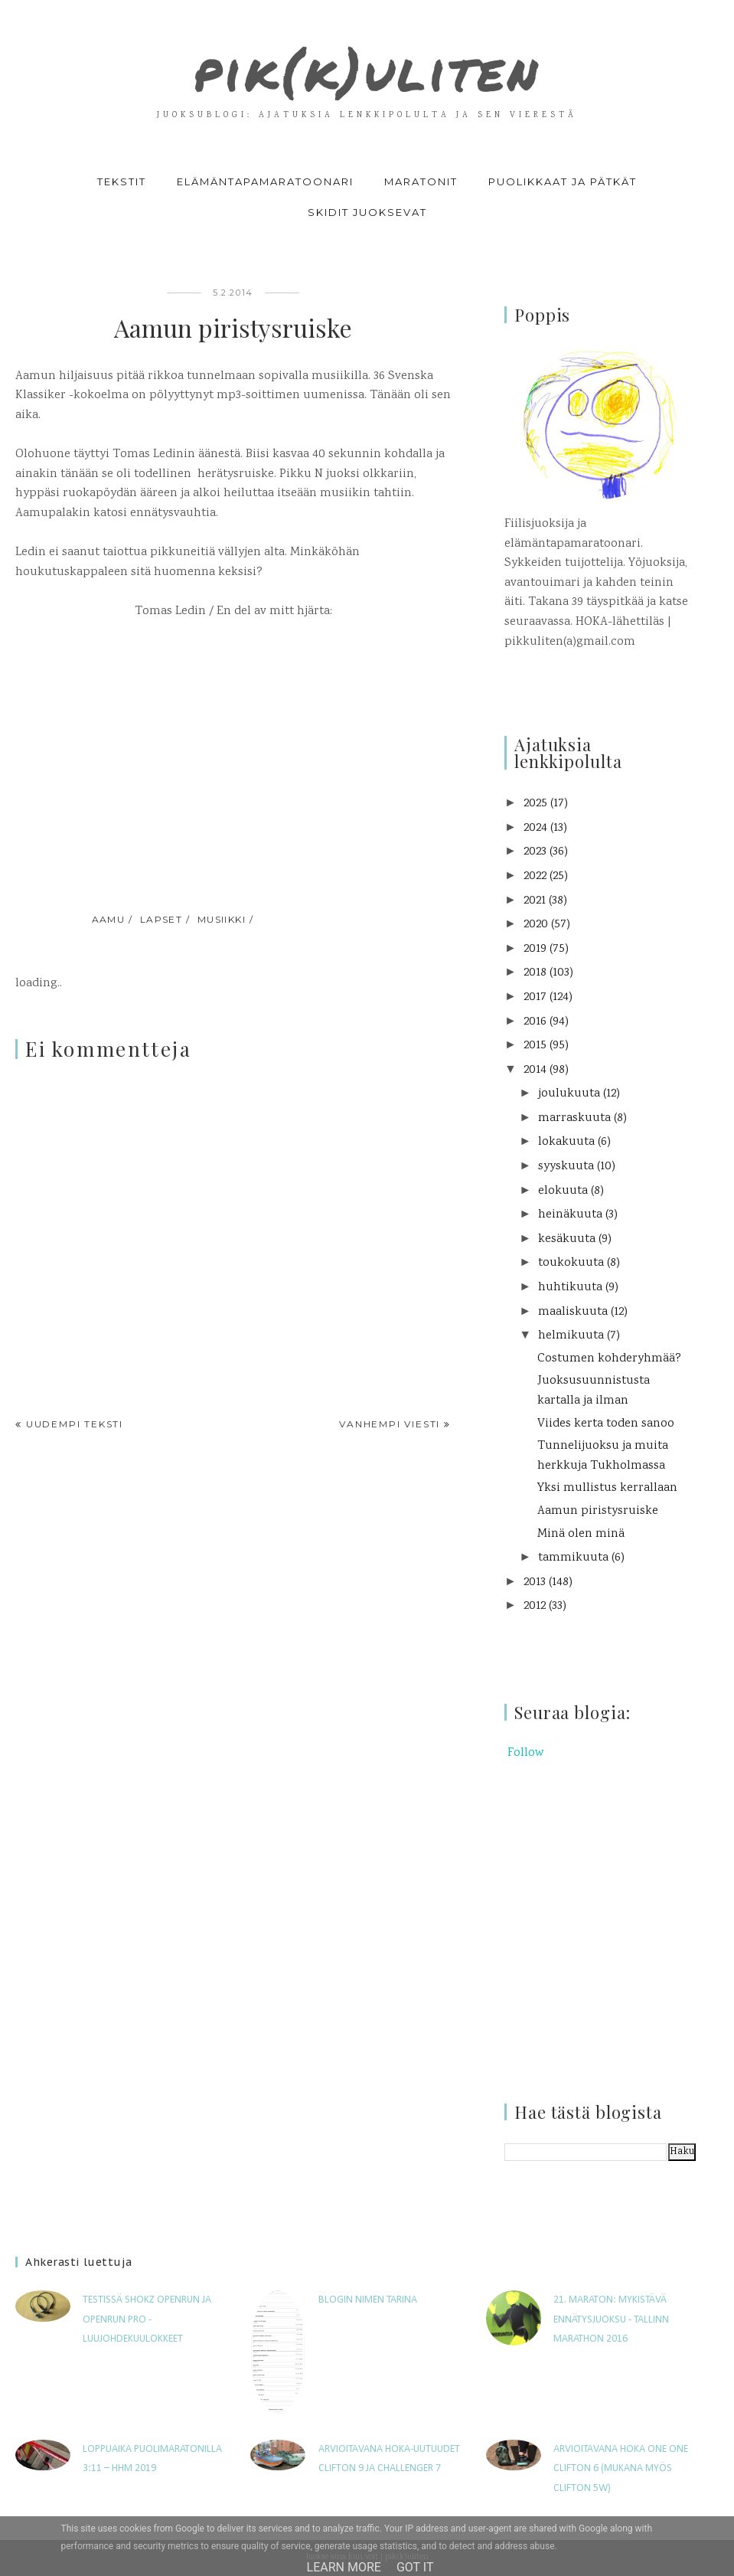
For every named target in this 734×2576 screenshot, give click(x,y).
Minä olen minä (581, 1534)
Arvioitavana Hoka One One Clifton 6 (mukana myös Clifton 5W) (620, 2469)
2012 (535, 1606)
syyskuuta (566, 1166)
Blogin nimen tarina (367, 2300)
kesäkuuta (566, 1239)
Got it (415, 2567)
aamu (109, 919)
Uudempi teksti (74, 1424)
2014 (535, 1070)
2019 (535, 949)
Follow (525, 1753)
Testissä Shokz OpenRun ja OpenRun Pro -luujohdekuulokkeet (147, 2319)
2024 (535, 828)
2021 (535, 901)
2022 (535, 876)
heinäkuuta (570, 1215)
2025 (535, 803)
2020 (536, 924)
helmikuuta (571, 1336)
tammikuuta (573, 1558)
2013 (535, 1582)
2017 (535, 997)
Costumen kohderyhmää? (609, 1359)
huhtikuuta (570, 1287)
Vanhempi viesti (389, 1424)
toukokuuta (571, 1263)
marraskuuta (574, 1118)
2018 (535, 973)
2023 (535, 852)
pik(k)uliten (367, 64)
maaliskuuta (573, 1312)
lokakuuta (566, 1142)
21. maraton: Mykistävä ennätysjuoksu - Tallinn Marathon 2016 (611, 2319)
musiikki (221, 919)
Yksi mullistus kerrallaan (607, 1488)
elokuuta (563, 1191)
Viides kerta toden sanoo (605, 1424)
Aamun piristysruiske (597, 1511)
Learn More (344, 2567)
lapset (161, 919)
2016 (535, 1022)
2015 (535, 1045)
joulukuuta (569, 1094)
